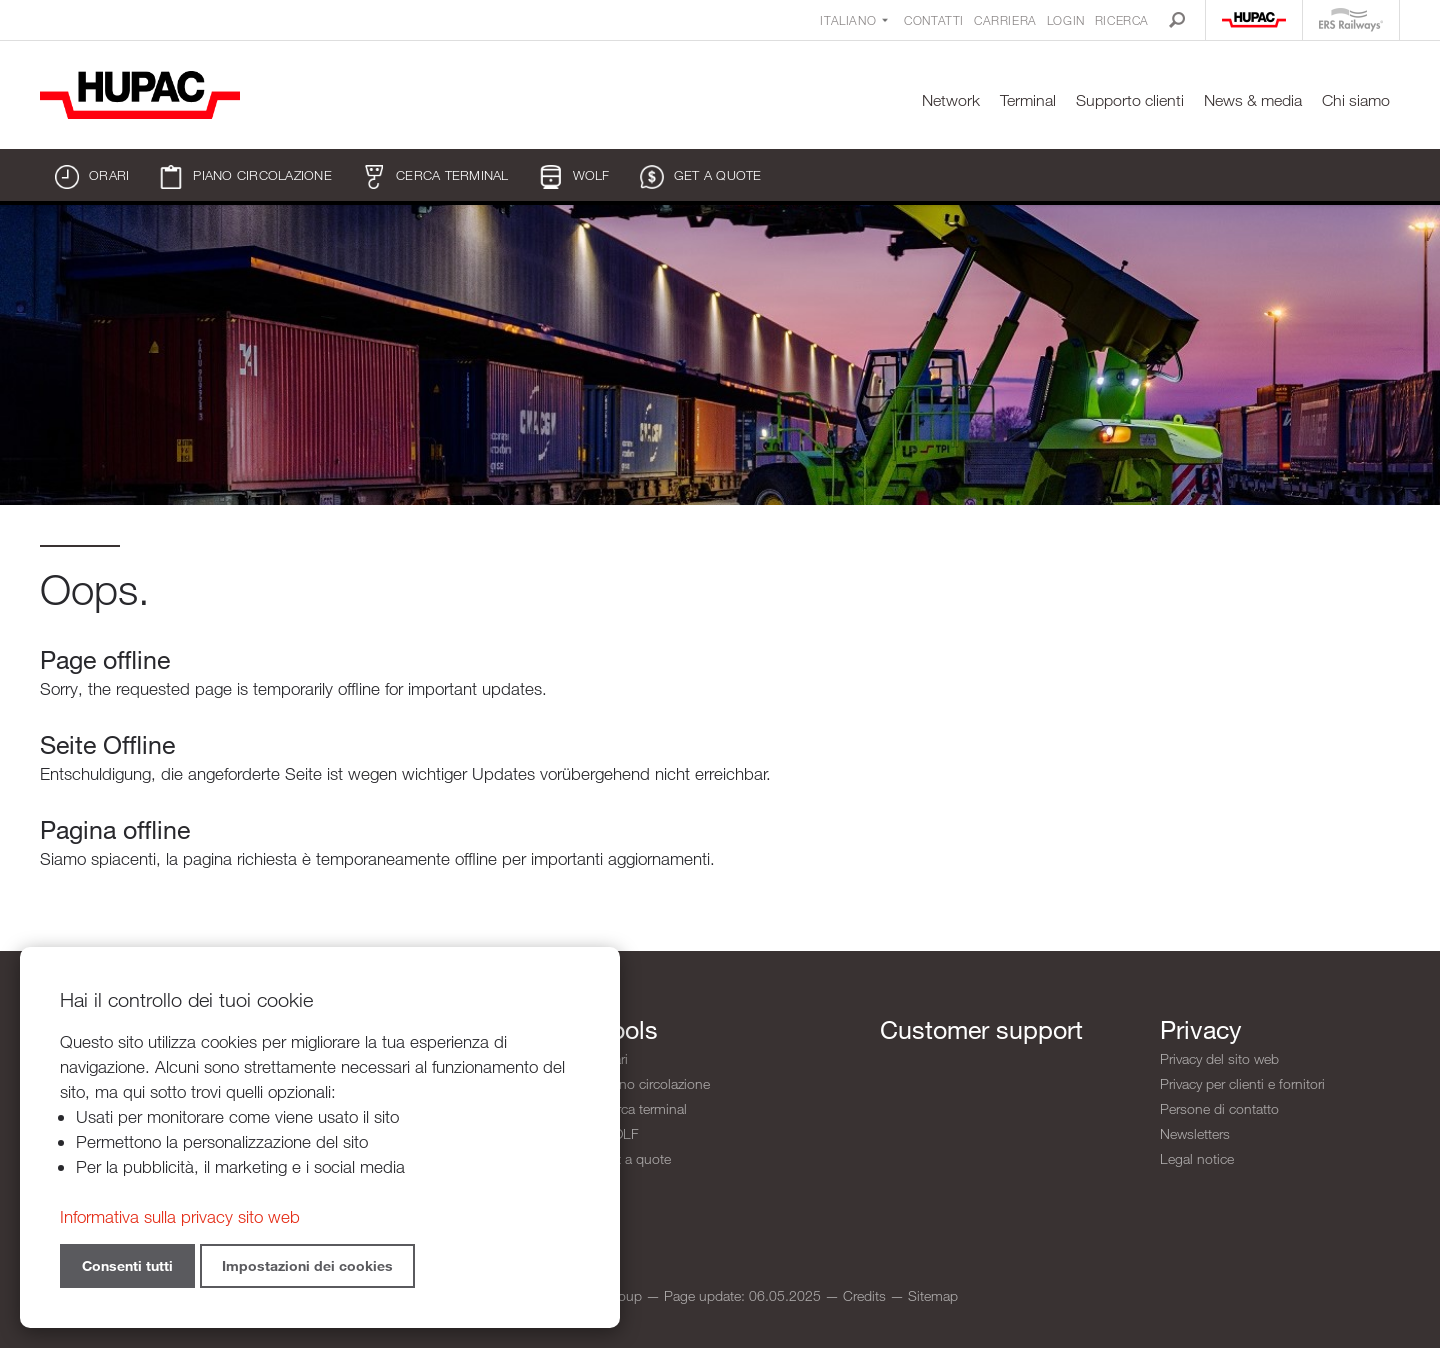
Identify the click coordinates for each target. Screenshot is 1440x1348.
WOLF (574, 177)
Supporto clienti (1130, 100)
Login (1066, 20)
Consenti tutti (127, 1265)
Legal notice (1197, 1158)
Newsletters (1195, 1133)
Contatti (934, 20)
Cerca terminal (435, 177)
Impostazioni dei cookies (307, 1265)
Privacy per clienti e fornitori (1242, 1083)
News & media (1253, 100)
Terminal (1028, 100)
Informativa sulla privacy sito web (180, 1216)
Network (951, 100)
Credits (864, 1295)
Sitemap (933, 1295)
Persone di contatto (1219, 1108)
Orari (92, 177)
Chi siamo (1356, 100)
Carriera (1005, 20)
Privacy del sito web (1219, 1058)
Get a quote (701, 177)
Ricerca (1122, 20)
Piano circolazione (245, 177)
